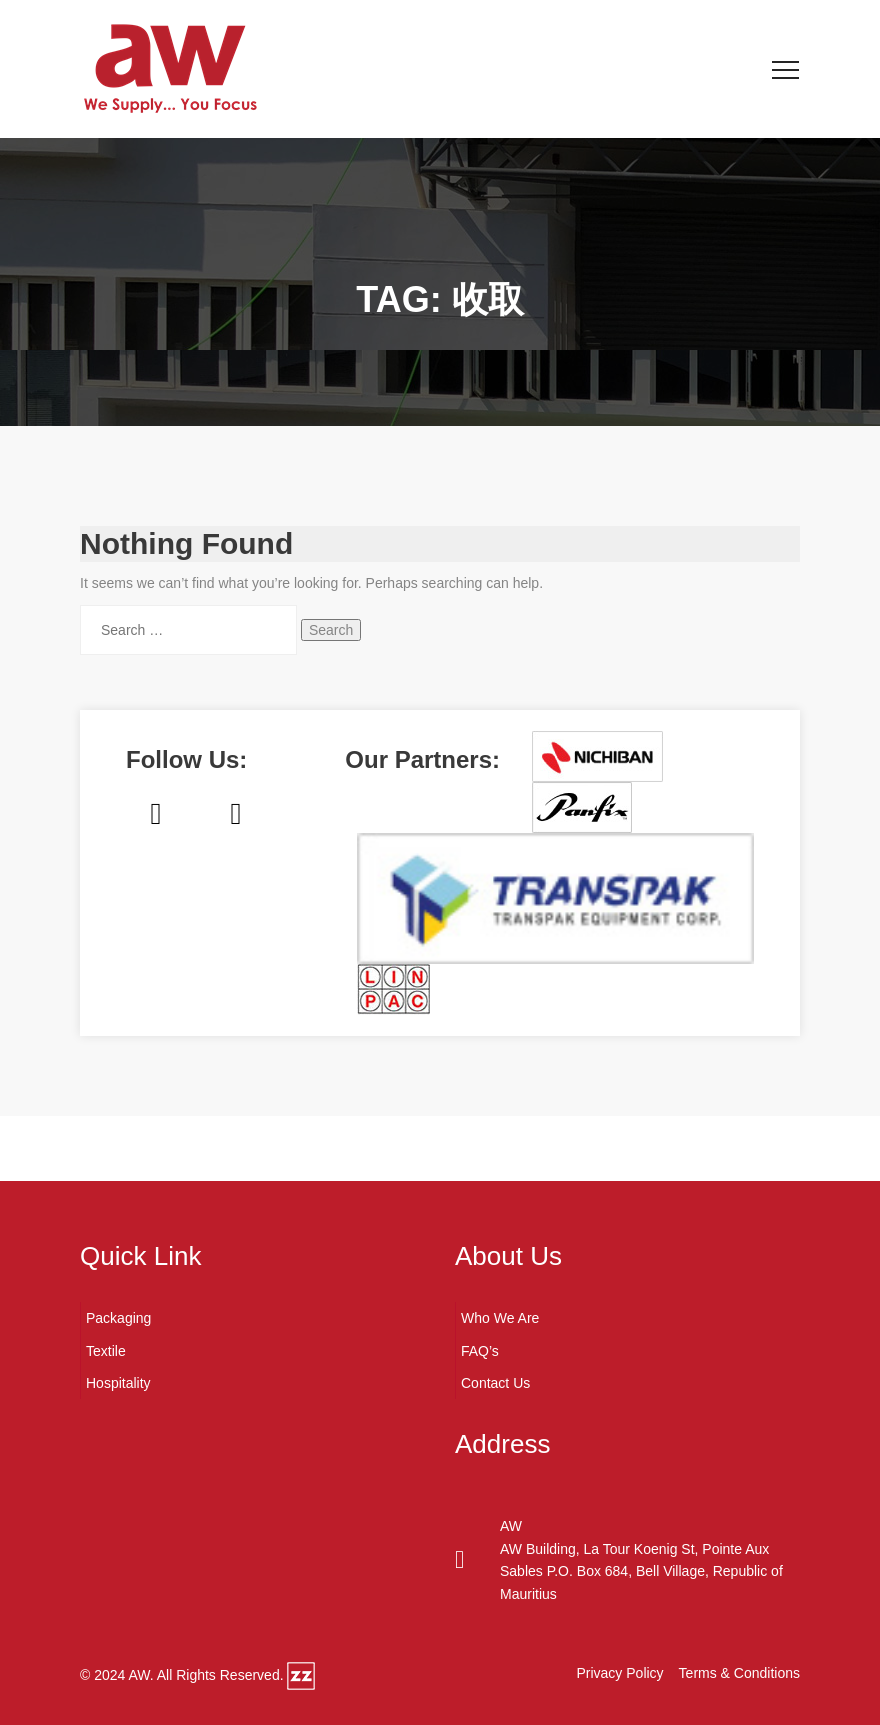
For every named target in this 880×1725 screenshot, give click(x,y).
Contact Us (495, 1383)
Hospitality (118, 1383)
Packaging (118, 1318)
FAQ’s (480, 1351)
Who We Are (500, 1318)
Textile (106, 1351)
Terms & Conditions (739, 1673)
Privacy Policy (619, 1673)
